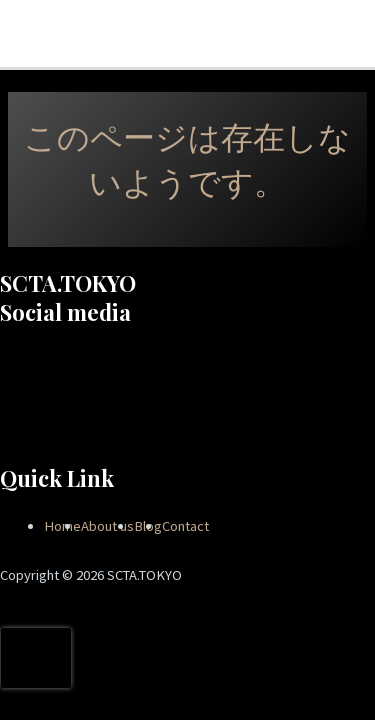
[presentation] (36, 658)
